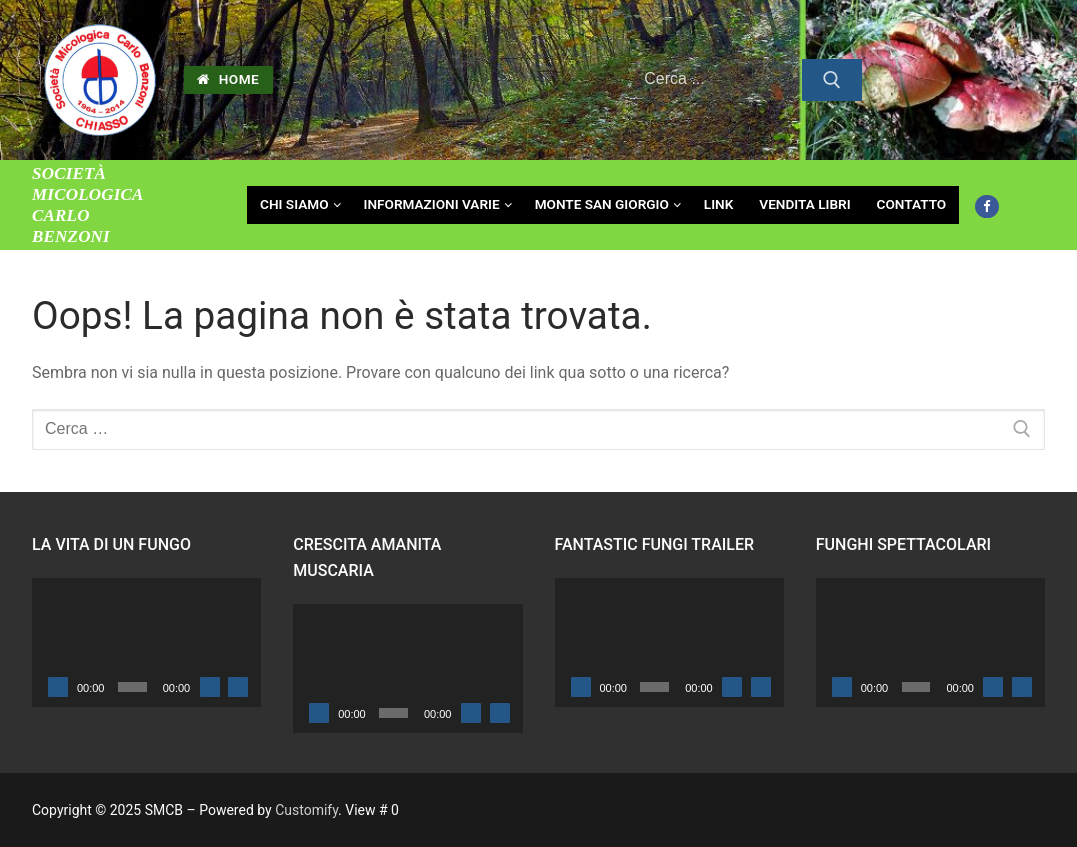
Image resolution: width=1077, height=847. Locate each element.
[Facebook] (986, 206)
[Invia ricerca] (832, 80)
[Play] (58, 687)
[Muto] (210, 687)
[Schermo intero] (238, 687)
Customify (306, 810)
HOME (228, 79)
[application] (146, 642)
